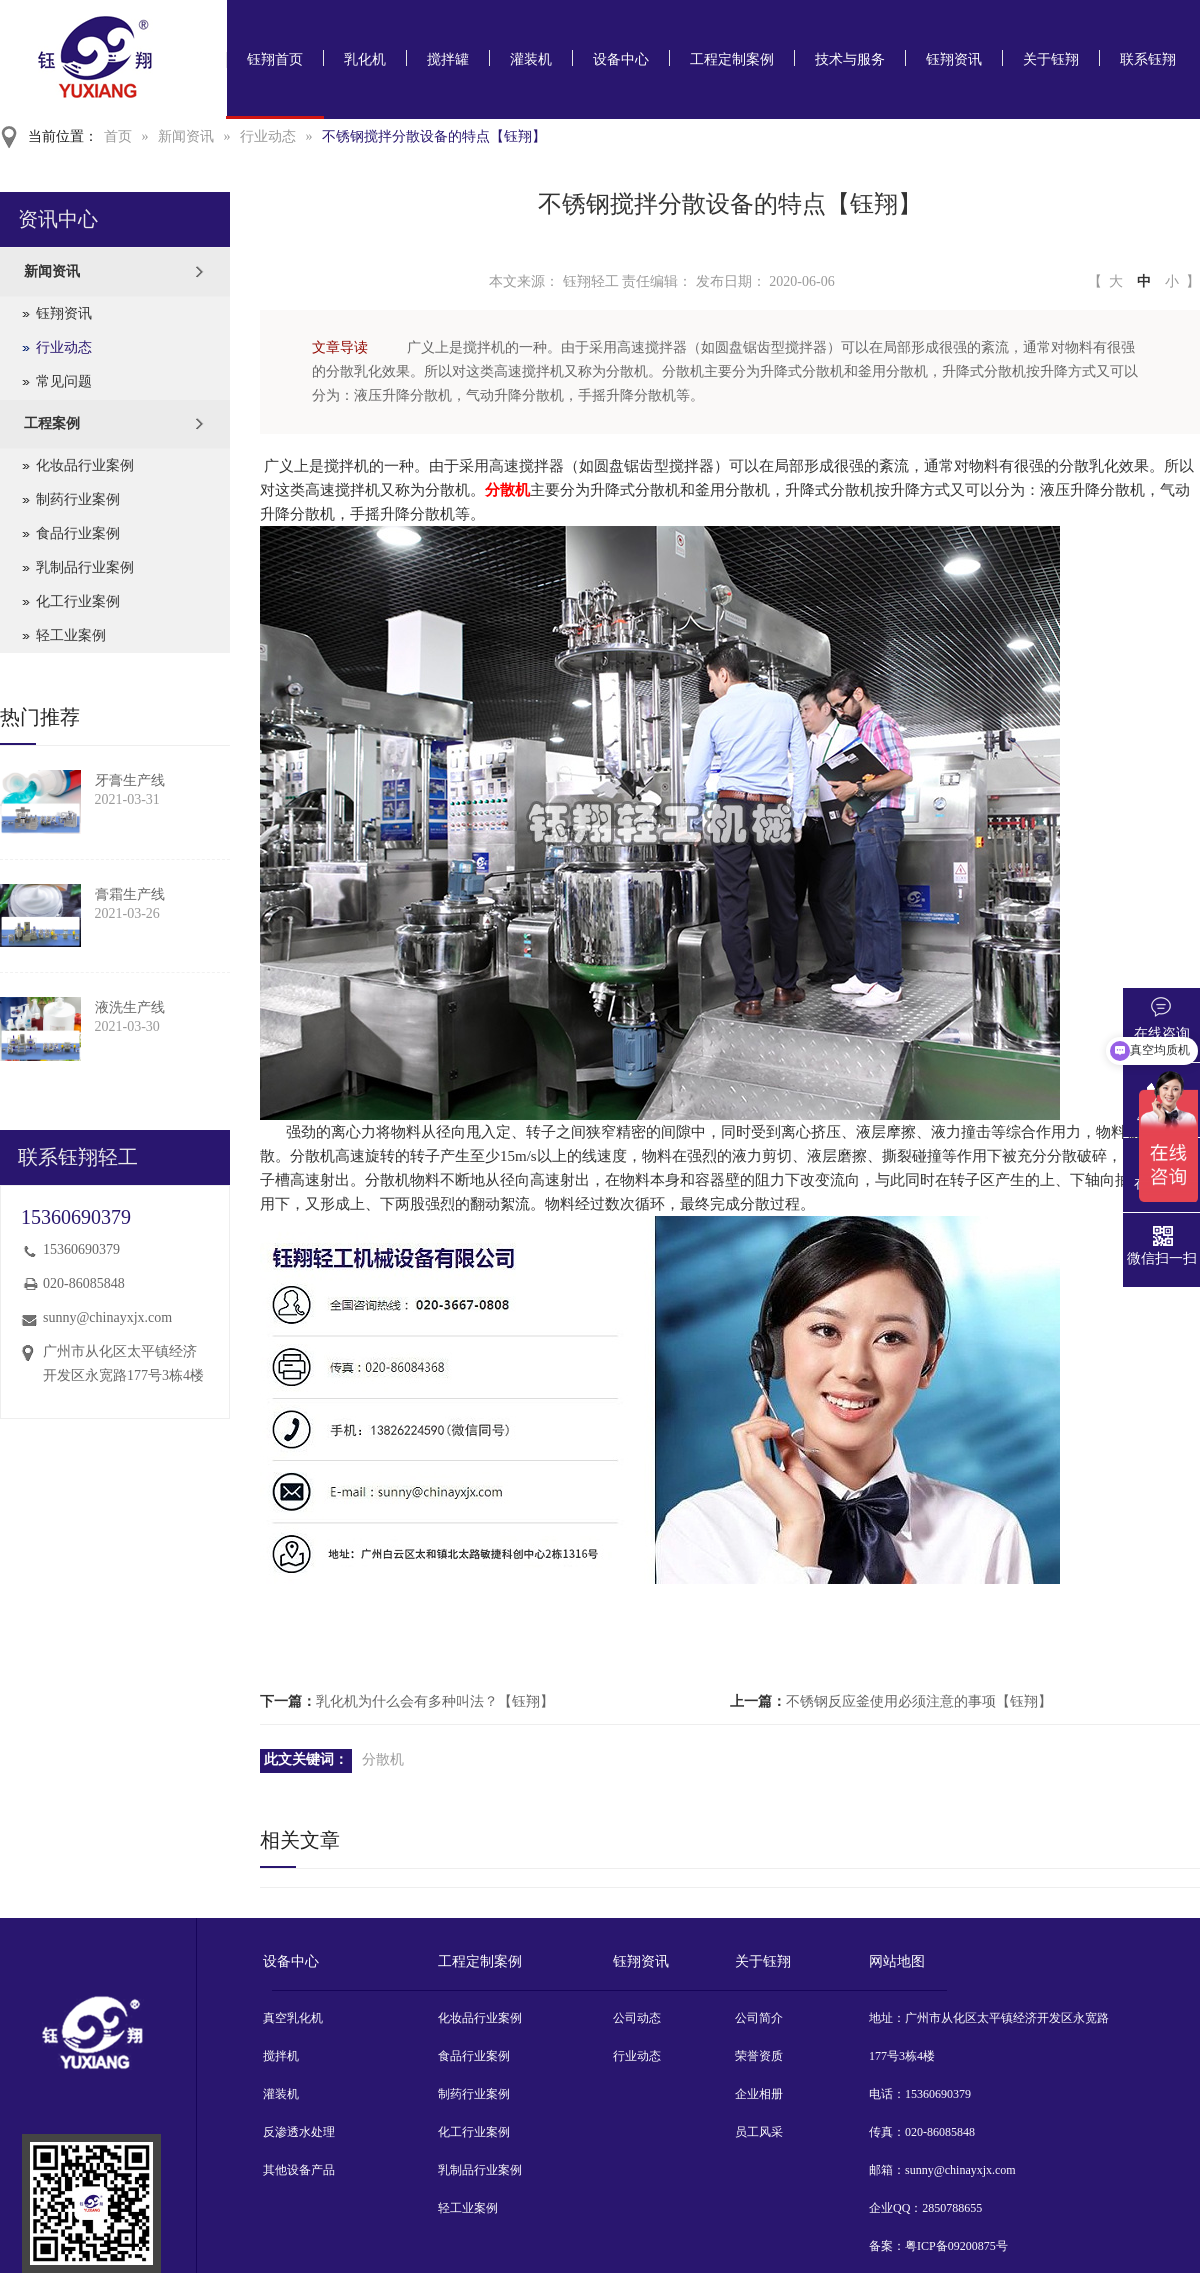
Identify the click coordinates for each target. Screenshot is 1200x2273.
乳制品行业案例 (85, 567)
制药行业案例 (78, 499)
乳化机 (365, 59)
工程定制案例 (732, 59)
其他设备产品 (299, 2170)
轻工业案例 (71, 635)
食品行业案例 (78, 533)
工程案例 (52, 423)
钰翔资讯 (954, 59)
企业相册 (759, 2094)
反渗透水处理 (299, 2132)
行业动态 (268, 136)
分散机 (507, 490)
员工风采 (759, 2132)
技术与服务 (850, 59)
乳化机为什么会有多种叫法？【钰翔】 (435, 1701)
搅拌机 (281, 2056)
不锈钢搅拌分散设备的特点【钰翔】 (434, 136)
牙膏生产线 (130, 780)
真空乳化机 (293, 2018)
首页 (118, 136)
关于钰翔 (1051, 59)
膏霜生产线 (130, 894)
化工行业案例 (78, 601)
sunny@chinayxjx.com (107, 1317)
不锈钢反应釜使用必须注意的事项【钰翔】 (919, 1701)
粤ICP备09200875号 (956, 2246)
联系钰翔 (1148, 59)
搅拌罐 (448, 59)
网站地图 (897, 1961)
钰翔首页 (275, 59)
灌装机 (531, 59)
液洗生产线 (130, 1007)
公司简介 (759, 2018)
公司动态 (637, 2018)
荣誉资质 (759, 2056)
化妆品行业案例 (85, 465)
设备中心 (621, 59)
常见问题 (64, 381)
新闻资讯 (186, 136)
